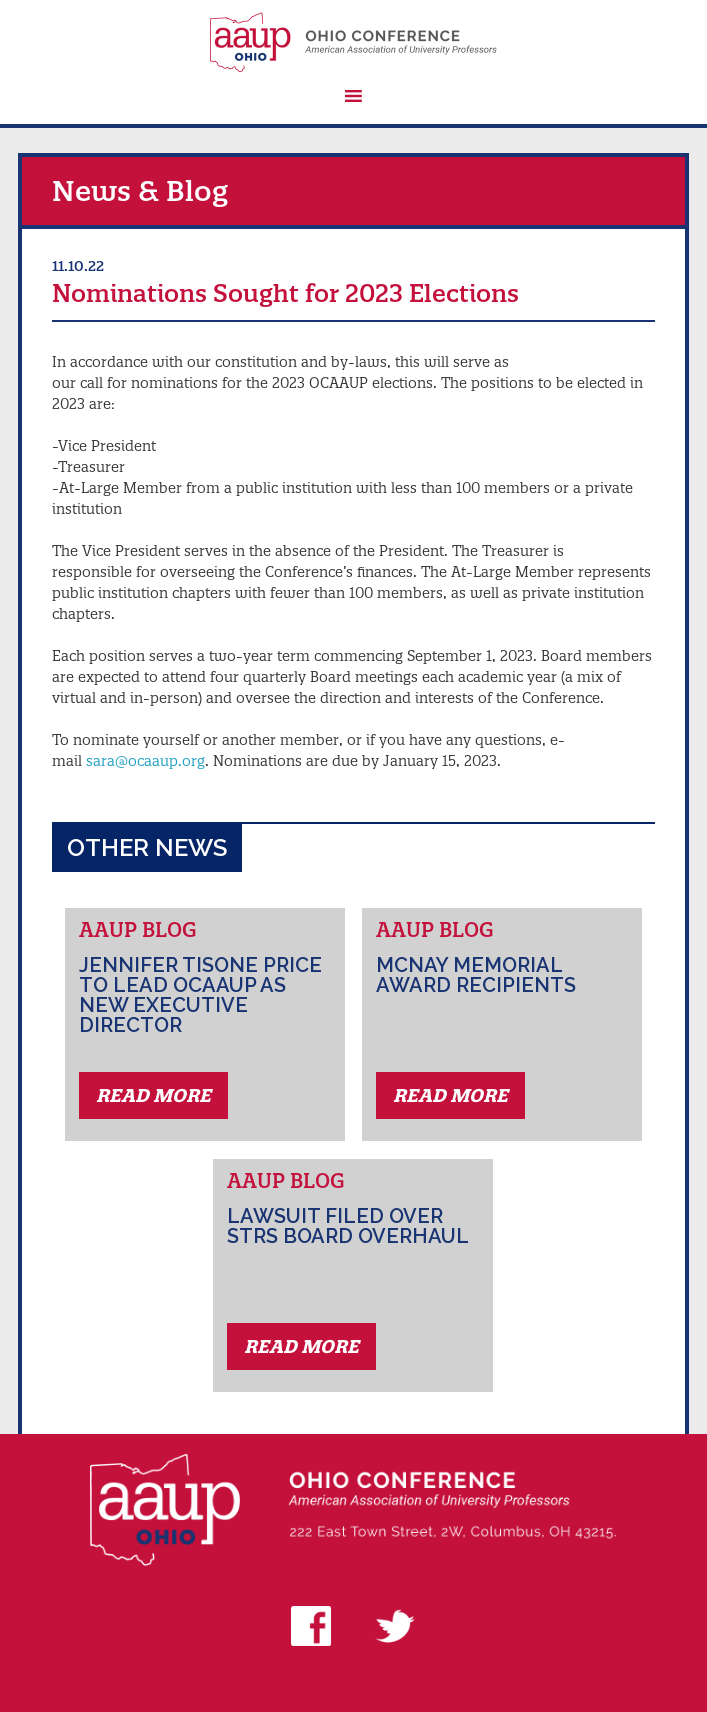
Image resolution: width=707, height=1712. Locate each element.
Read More (153, 1095)
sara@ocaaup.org (145, 761)
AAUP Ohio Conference (354, 42)
